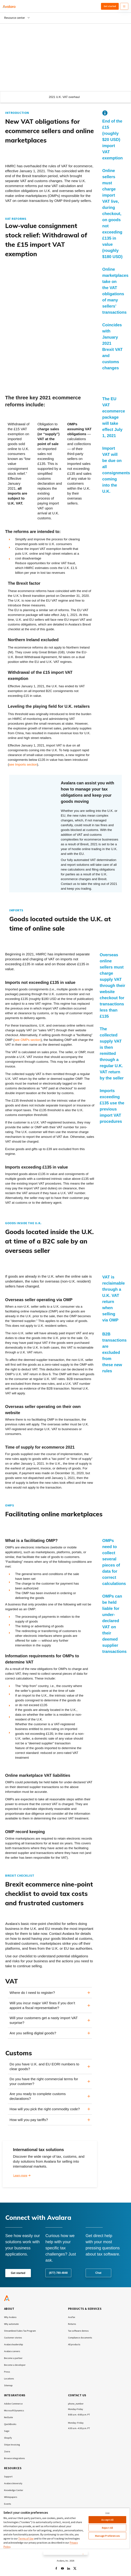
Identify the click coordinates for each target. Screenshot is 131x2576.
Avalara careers (12, 2351)
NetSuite (8, 2417)
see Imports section (23, 764)
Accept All (107, 2519)
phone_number (76, 2403)
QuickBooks (10, 2424)
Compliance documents (80, 2337)
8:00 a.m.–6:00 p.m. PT (79, 2414)
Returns (72, 2323)
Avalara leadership (13, 2344)
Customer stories (13, 2337)
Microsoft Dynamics (14, 2410)
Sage (6, 2430)
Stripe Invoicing (12, 2444)
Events (7, 2503)
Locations (9, 2378)
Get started (110, 6)
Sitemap (8, 2385)
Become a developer (15, 2364)
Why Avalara (10, 2317)
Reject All (107, 2527)
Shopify (8, 2437)
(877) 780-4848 (58, 2272)
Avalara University (13, 2483)
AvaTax (71, 2317)
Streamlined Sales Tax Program (20, 2330)
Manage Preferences (107, 2535)
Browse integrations (14, 2458)
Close (107, 2513)
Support (8, 2476)
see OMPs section (27, 1040)
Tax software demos (78, 2330)
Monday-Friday (75, 2409)
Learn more (20, 2175)
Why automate (11, 2323)
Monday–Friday (76, 2422)
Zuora (7, 2451)
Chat (98, 2272)
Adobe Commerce (13, 2403)
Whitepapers (10, 2497)
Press (7, 2371)
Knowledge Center (13, 2490)
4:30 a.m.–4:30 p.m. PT (79, 2428)
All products (74, 2344)
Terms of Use (26, 2538)
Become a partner (13, 2358)
